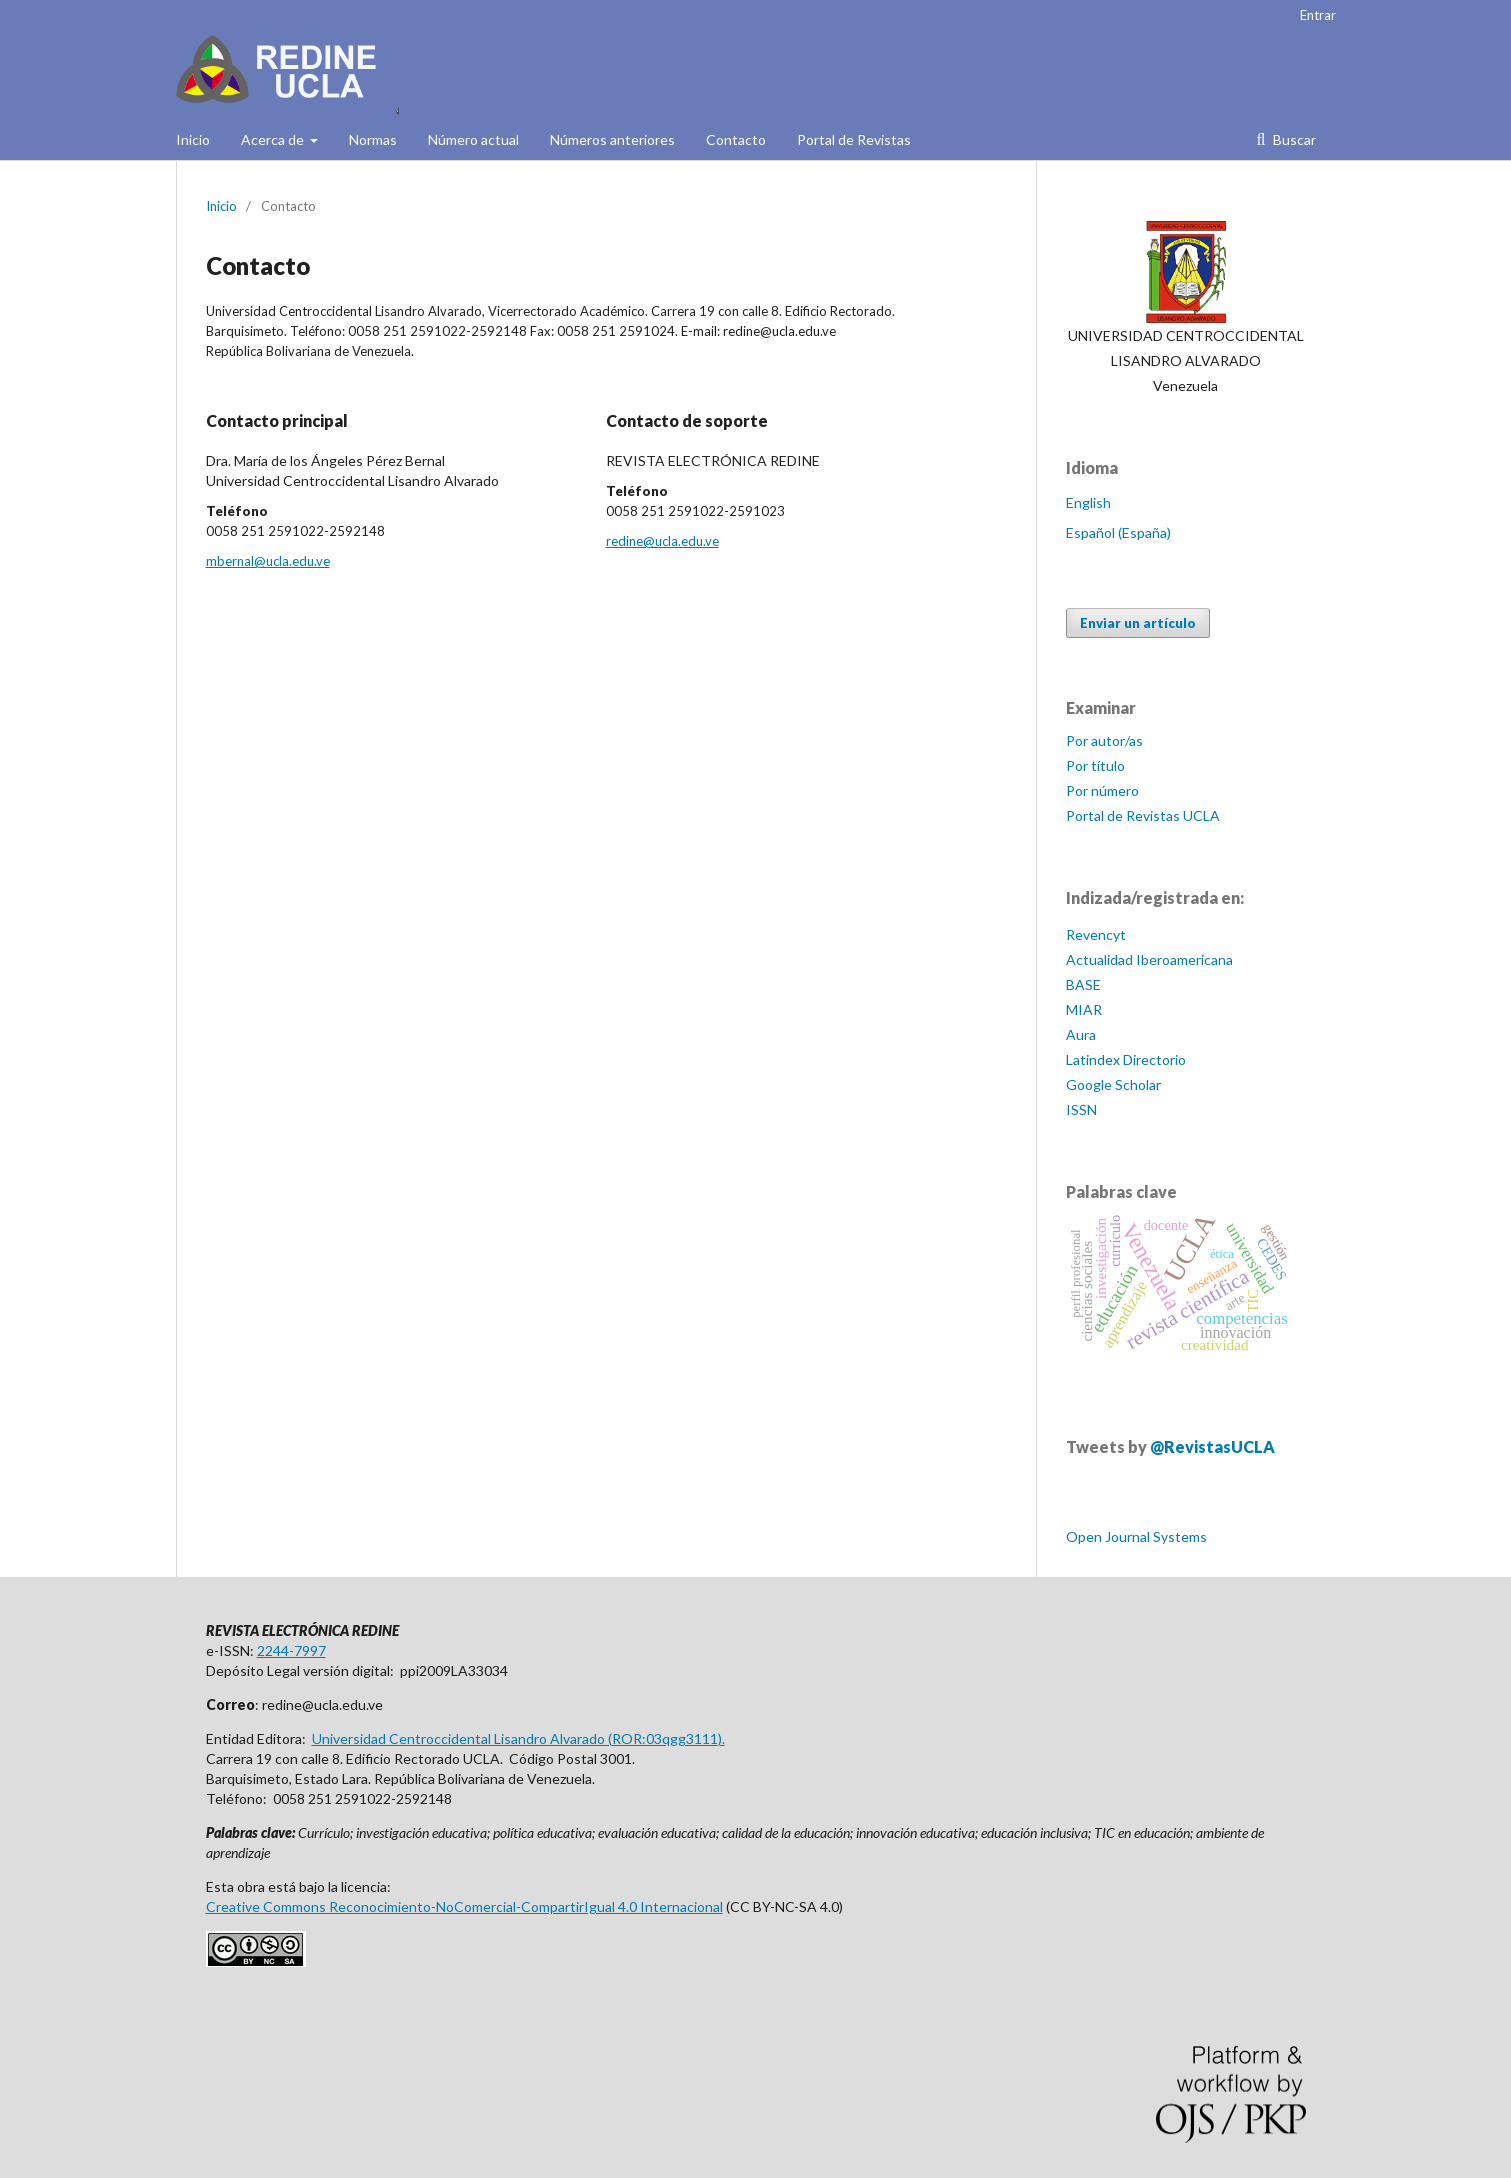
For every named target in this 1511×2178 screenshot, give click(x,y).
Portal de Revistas (854, 139)
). (721, 1738)
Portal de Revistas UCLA (1143, 815)
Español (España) (1118, 532)
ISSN (1081, 1109)
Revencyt (1096, 934)
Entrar (1318, 15)
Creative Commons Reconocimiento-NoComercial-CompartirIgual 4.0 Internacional (464, 1906)
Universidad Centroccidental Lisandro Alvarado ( (462, 1738)
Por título (1095, 765)
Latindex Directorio (1126, 1059)
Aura (1081, 1034)
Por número (1102, 790)
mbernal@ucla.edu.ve (268, 561)
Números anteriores (612, 139)
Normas (373, 139)
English (1088, 502)
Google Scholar (1113, 1084)
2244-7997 (291, 1650)
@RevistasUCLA (1212, 1446)
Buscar (1293, 139)
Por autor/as (1104, 740)
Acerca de (274, 139)
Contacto (736, 139)
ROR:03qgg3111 (665, 1738)
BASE (1083, 984)
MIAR (1084, 1009)
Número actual (473, 139)
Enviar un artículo (1138, 623)
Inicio (193, 139)
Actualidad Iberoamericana (1149, 959)
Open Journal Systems (1136, 1536)
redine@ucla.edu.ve (662, 541)
